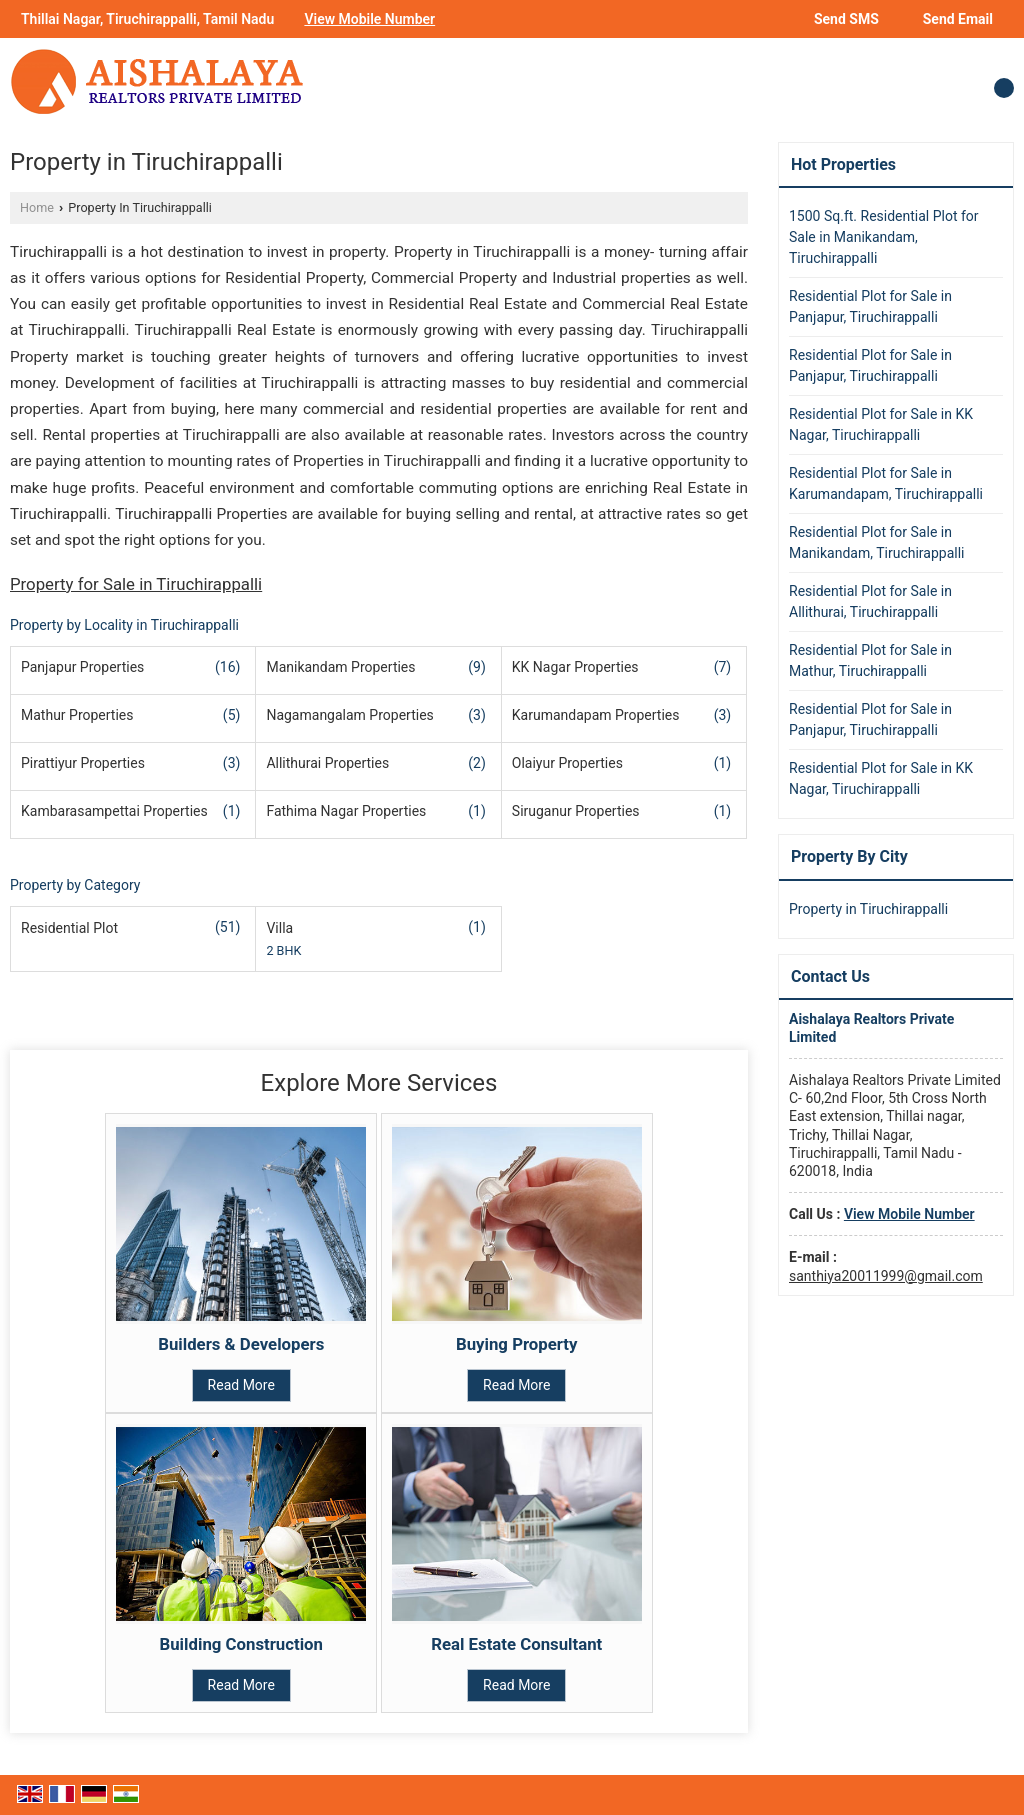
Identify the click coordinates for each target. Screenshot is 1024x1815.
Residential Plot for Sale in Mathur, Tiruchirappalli (870, 660)
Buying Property (517, 1344)
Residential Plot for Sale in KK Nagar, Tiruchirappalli (881, 424)
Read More (241, 1385)
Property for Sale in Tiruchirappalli (136, 584)
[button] (369, 19)
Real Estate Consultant (516, 1644)
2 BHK (283, 950)
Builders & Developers (241, 1344)
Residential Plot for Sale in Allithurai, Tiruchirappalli (870, 601)
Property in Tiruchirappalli (868, 909)
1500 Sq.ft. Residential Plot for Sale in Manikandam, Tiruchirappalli (884, 237)
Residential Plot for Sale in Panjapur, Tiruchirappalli (870, 306)
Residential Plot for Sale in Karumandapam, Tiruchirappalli (886, 483)
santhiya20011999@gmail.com (886, 1276)
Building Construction (242, 1644)
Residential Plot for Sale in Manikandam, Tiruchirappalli (876, 542)
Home (37, 207)
